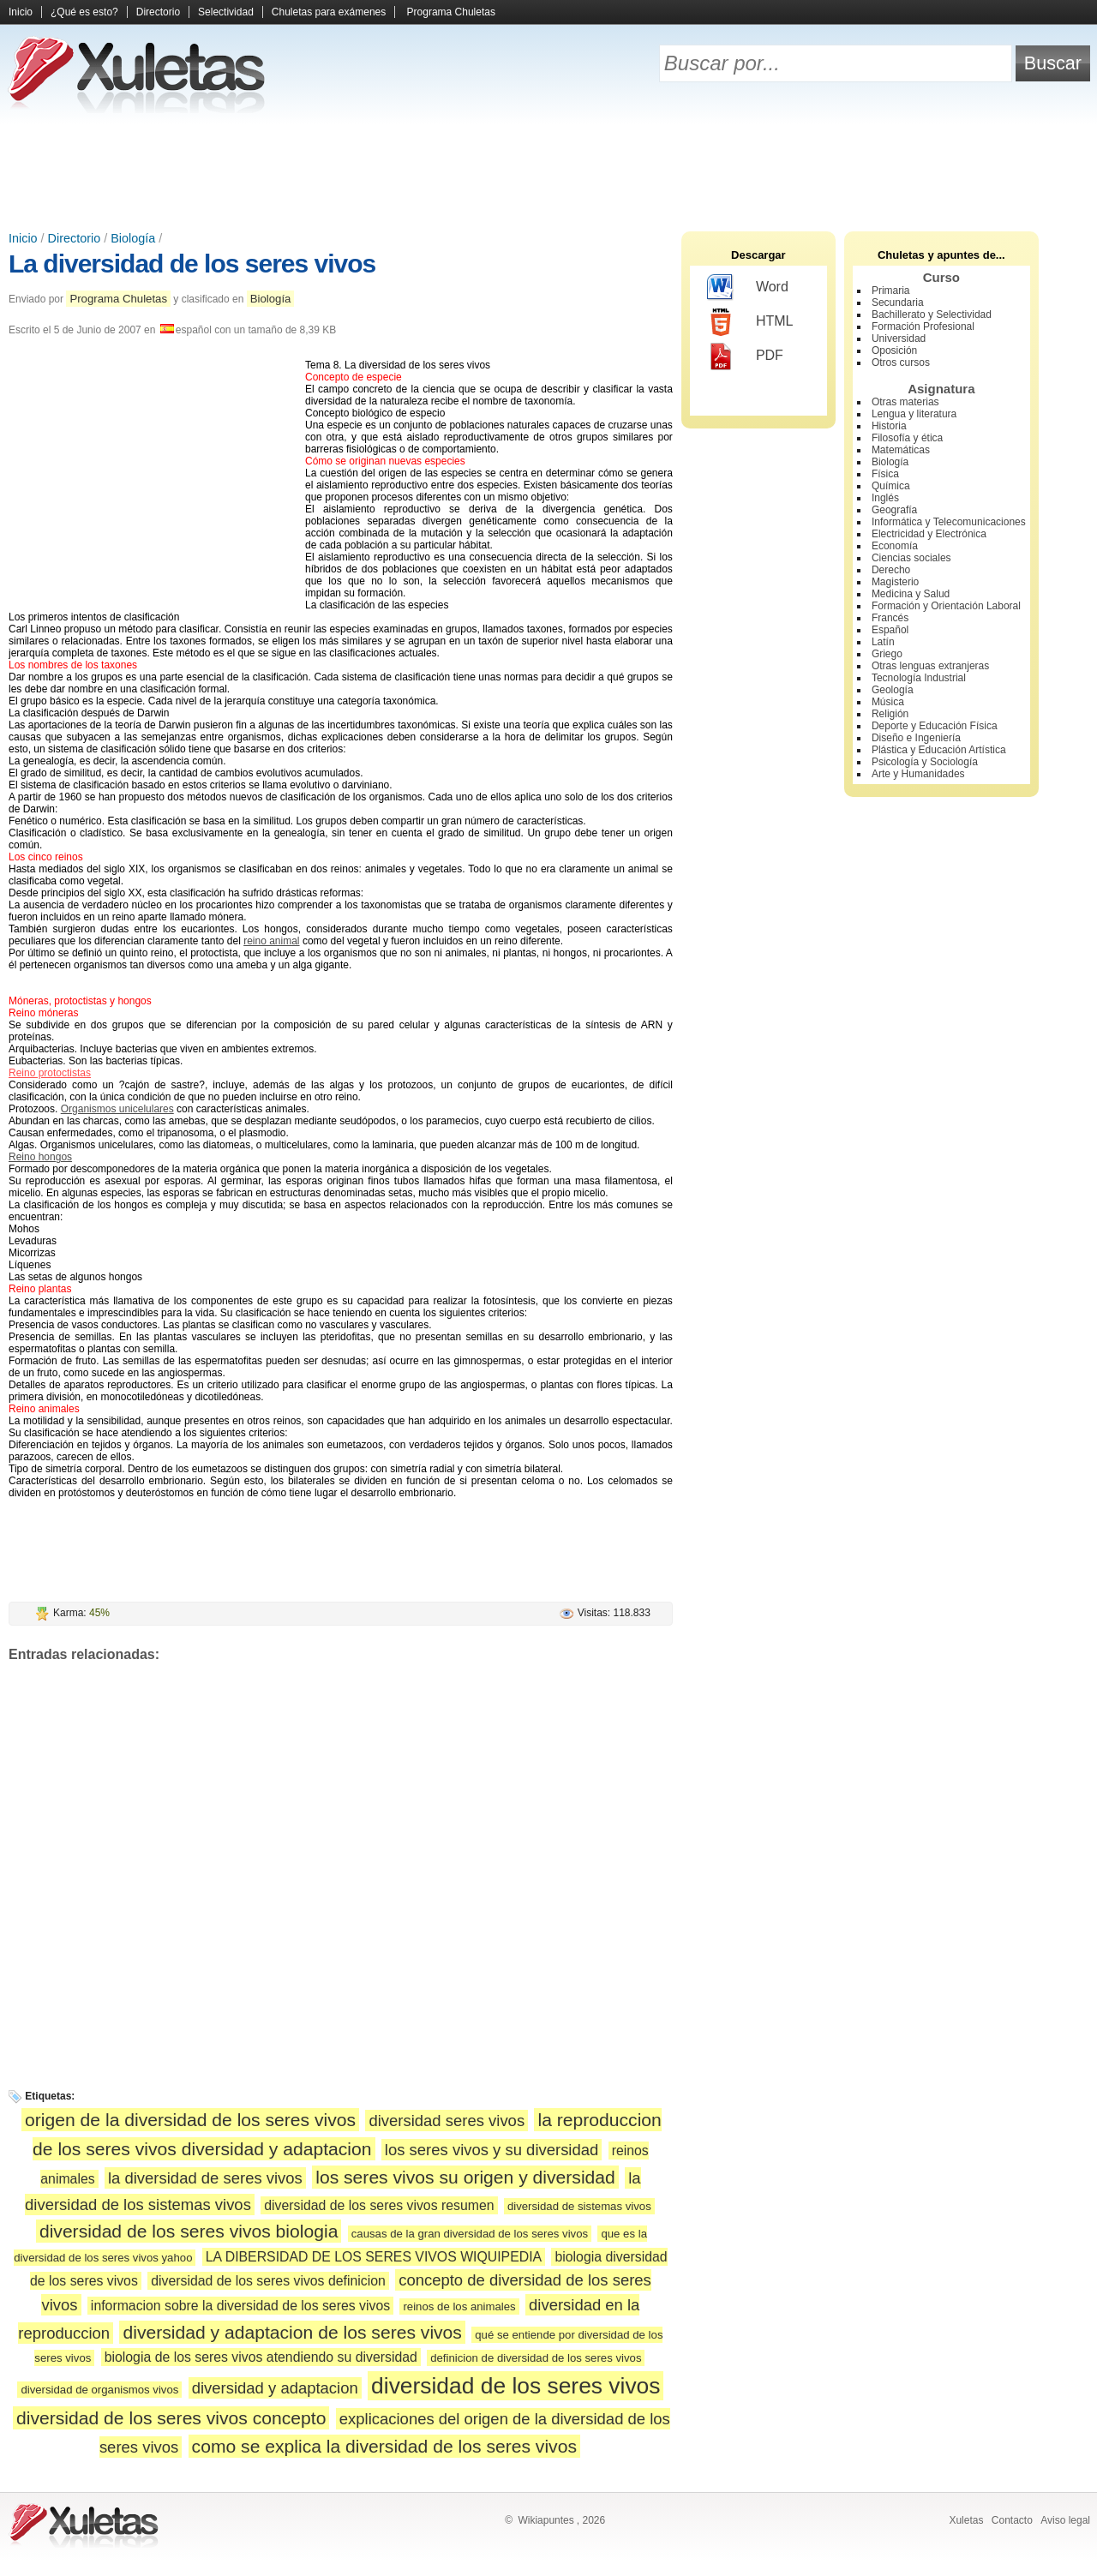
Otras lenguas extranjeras (930, 666)
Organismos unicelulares (117, 1109)
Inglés (885, 498)
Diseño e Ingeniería (916, 738)
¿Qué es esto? (84, 12)
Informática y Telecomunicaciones (949, 522)
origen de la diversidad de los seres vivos (190, 2120)
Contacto (1012, 2520)
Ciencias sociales (911, 558)
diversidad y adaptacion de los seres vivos (292, 2332)
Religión (890, 714)
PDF (745, 356)
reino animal (271, 941)
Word (747, 288)
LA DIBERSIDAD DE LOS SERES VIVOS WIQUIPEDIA (374, 2257)
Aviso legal (1065, 2520)
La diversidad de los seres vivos (192, 263)
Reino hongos (40, 1157)
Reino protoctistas (50, 1073)
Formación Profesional (923, 326)
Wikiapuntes (545, 2520)
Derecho (891, 570)
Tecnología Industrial (919, 678)
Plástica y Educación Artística (939, 750)
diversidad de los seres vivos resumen (379, 2205)
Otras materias (905, 402)
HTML (750, 322)
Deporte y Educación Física (935, 726)
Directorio (158, 12)
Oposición (894, 350)
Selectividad (226, 12)
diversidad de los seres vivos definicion (268, 2280)
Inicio (21, 12)
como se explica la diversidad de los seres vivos (384, 2446)
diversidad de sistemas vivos (579, 2206)
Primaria (891, 291)
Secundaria (898, 303)
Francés (890, 618)
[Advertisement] (548, 171)
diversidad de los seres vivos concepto (171, 2418)
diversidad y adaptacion (275, 2388)
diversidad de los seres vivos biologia (189, 2231)
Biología (133, 238)
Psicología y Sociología (925, 762)
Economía (895, 546)
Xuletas (966, 2520)
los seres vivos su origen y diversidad (465, 2177)
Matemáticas (901, 450)
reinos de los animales (459, 2306)
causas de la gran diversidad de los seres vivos (469, 2233)
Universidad (899, 338)
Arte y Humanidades (918, 774)
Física (885, 474)
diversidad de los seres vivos (515, 2386)
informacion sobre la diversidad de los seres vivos (240, 2305)
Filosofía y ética (907, 438)
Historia (889, 426)
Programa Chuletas (451, 12)
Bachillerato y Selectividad (932, 315)
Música (888, 702)
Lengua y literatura (914, 414)
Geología (893, 690)
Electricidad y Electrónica (929, 534)
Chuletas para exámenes (329, 12)
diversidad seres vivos (447, 2121)
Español (890, 630)
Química (891, 486)
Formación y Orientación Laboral (946, 606)
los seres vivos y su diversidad (491, 2150)
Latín (883, 642)
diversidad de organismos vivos (99, 2389)
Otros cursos (901, 362)
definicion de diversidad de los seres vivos (535, 2357)
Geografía (894, 510)
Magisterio (895, 582)
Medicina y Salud (911, 594)
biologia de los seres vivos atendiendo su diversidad (261, 2357)
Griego (887, 654)
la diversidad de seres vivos (205, 2178)
